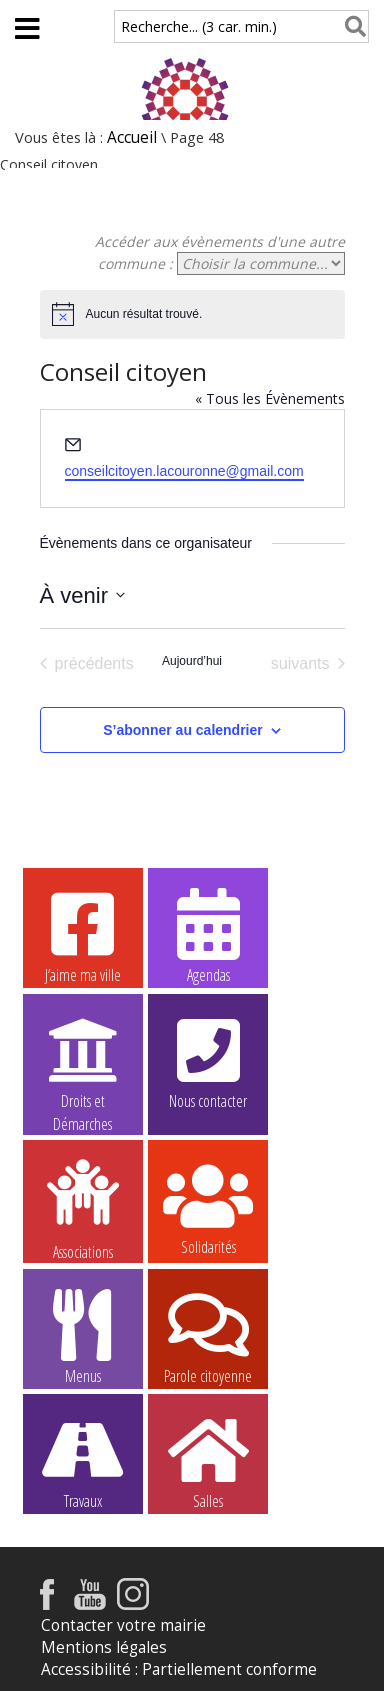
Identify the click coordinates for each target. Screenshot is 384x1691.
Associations (83, 1208)
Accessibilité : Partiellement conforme (179, 1669)
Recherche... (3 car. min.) (199, 26)
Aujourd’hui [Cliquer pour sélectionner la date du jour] (192, 661)
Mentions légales (104, 1647)
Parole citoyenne (208, 1336)
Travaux (83, 1461)
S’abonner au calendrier (183, 730)
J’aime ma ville (83, 935)
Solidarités (208, 1207)
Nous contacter (208, 1061)
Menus (83, 1336)
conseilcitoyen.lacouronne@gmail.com (184, 471)
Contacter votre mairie (123, 1625)
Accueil (132, 137)
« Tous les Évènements (270, 398)
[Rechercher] (351, 26)
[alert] (192, 314)
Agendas (208, 935)
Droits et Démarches (83, 1062)
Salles (208, 1461)
